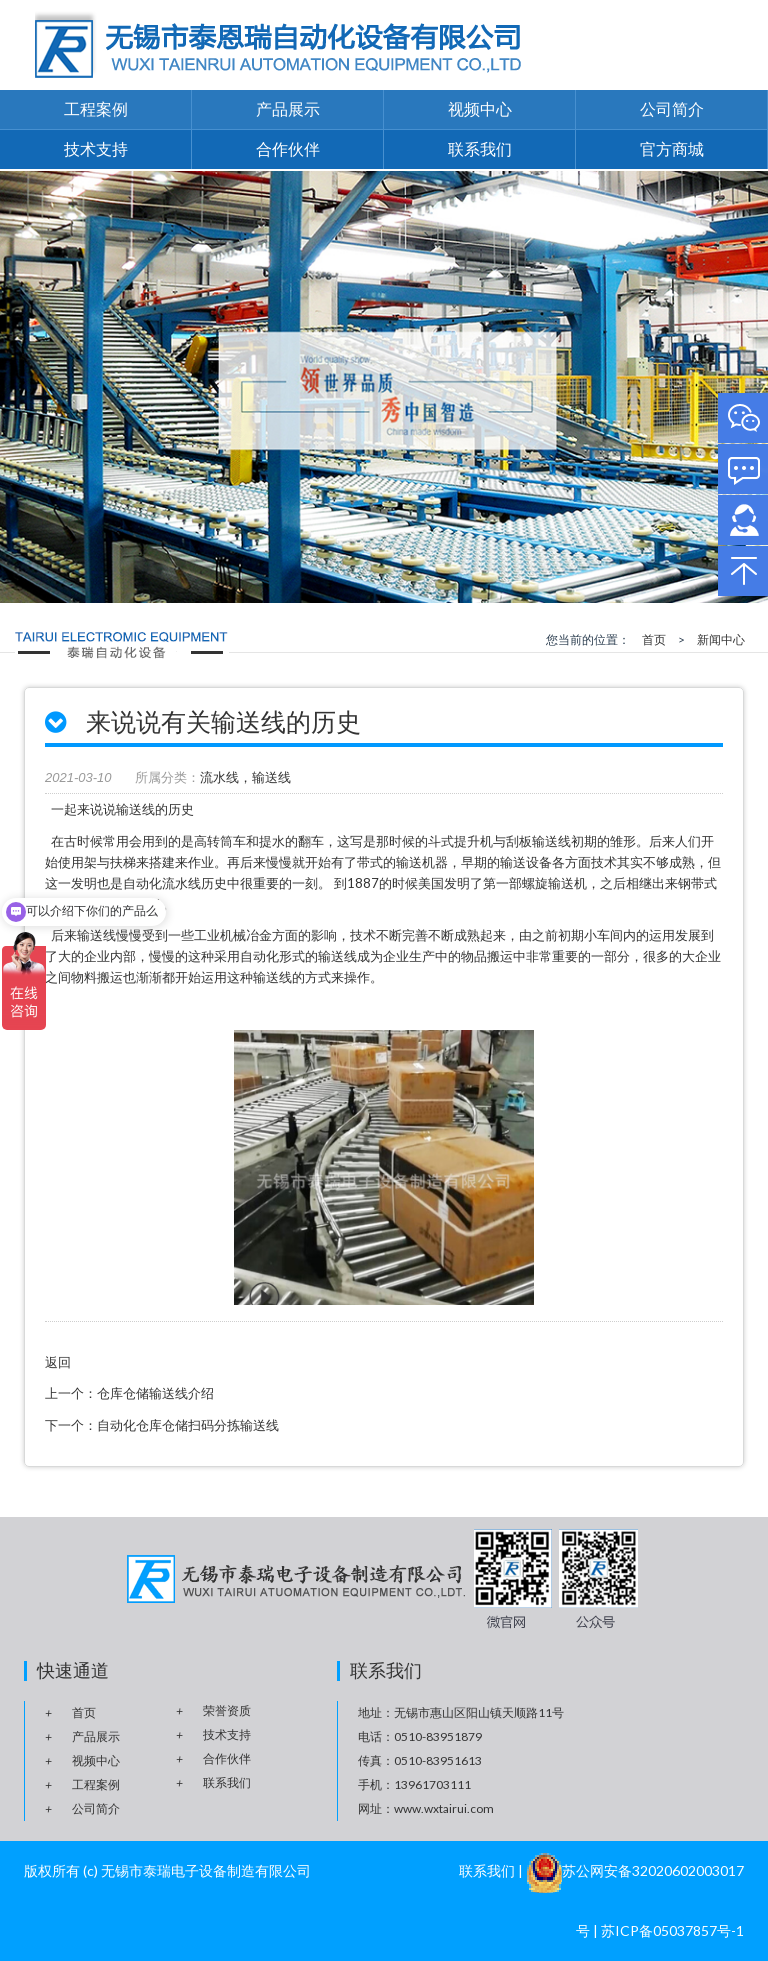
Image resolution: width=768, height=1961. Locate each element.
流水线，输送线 (245, 777)
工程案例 (96, 108)
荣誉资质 (227, 1710)
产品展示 (288, 108)
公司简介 (672, 108)
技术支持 (96, 148)
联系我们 (480, 148)
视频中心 (480, 108)
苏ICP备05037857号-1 (672, 1930)
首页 (654, 639)
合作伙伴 (288, 148)
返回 (58, 1362)
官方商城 (672, 148)
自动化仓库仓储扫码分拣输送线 (188, 1425)
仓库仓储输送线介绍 (155, 1393)
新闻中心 (721, 639)
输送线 (272, 977)
